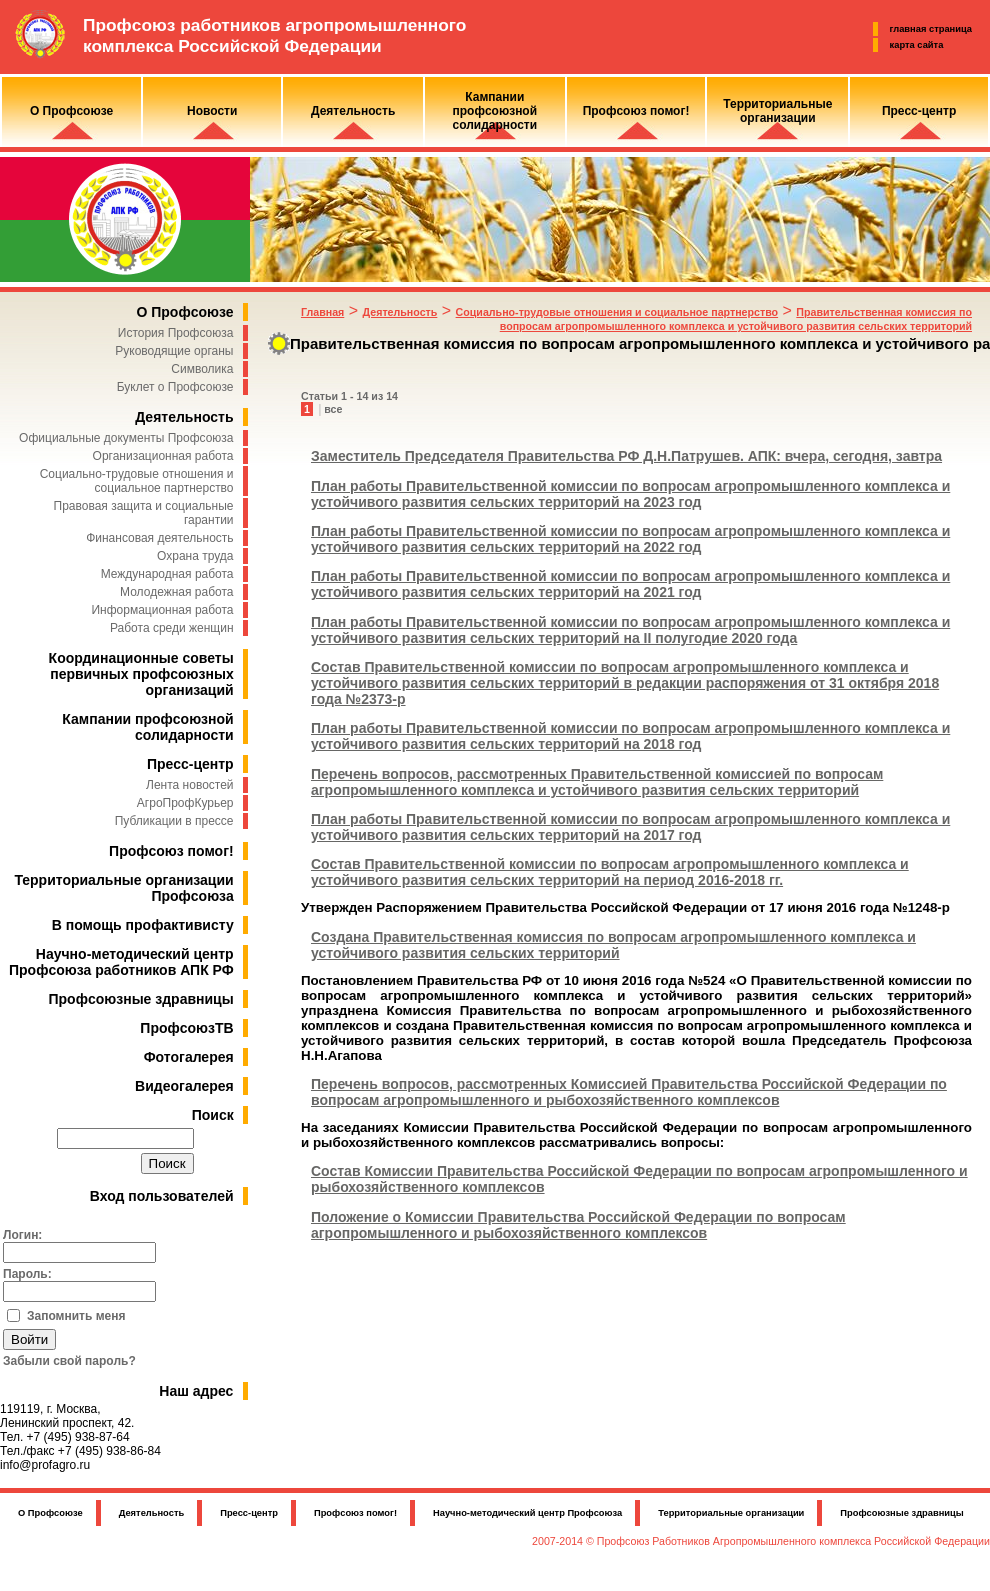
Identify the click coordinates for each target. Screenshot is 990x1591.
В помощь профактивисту (143, 925)
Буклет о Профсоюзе (175, 387)
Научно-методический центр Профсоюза (527, 1513)
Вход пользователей (162, 1196)
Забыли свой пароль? (69, 1361)
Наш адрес (196, 1391)
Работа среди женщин (172, 628)
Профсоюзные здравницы (141, 999)
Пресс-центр (190, 764)
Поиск (213, 1115)
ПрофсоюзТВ (186, 1028)
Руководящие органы (174, 351)
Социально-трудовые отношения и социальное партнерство (137, 481)
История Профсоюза (176, 333)
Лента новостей (190, 785)
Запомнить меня (76, 1316)
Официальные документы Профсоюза (126, 438)
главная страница (931, 29)
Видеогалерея (184, 1086)
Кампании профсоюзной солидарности (147, 727)
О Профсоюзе (184, 312)
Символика (202, 369)
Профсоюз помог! (171, 851)
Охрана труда (195, 556)
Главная (322, 312)
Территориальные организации (731, 1513)
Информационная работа (162, 610)
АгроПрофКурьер (185, 803)
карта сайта (917, 45)
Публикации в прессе (174, 821)
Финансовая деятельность (159, 538)
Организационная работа (163, 456)
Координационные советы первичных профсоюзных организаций (141, 674)
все (333, 409)
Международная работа (167, 574)
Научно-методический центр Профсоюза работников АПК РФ (121, 962)
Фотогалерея (189, 1057)
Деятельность (184, 417)
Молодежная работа (176, 592)
